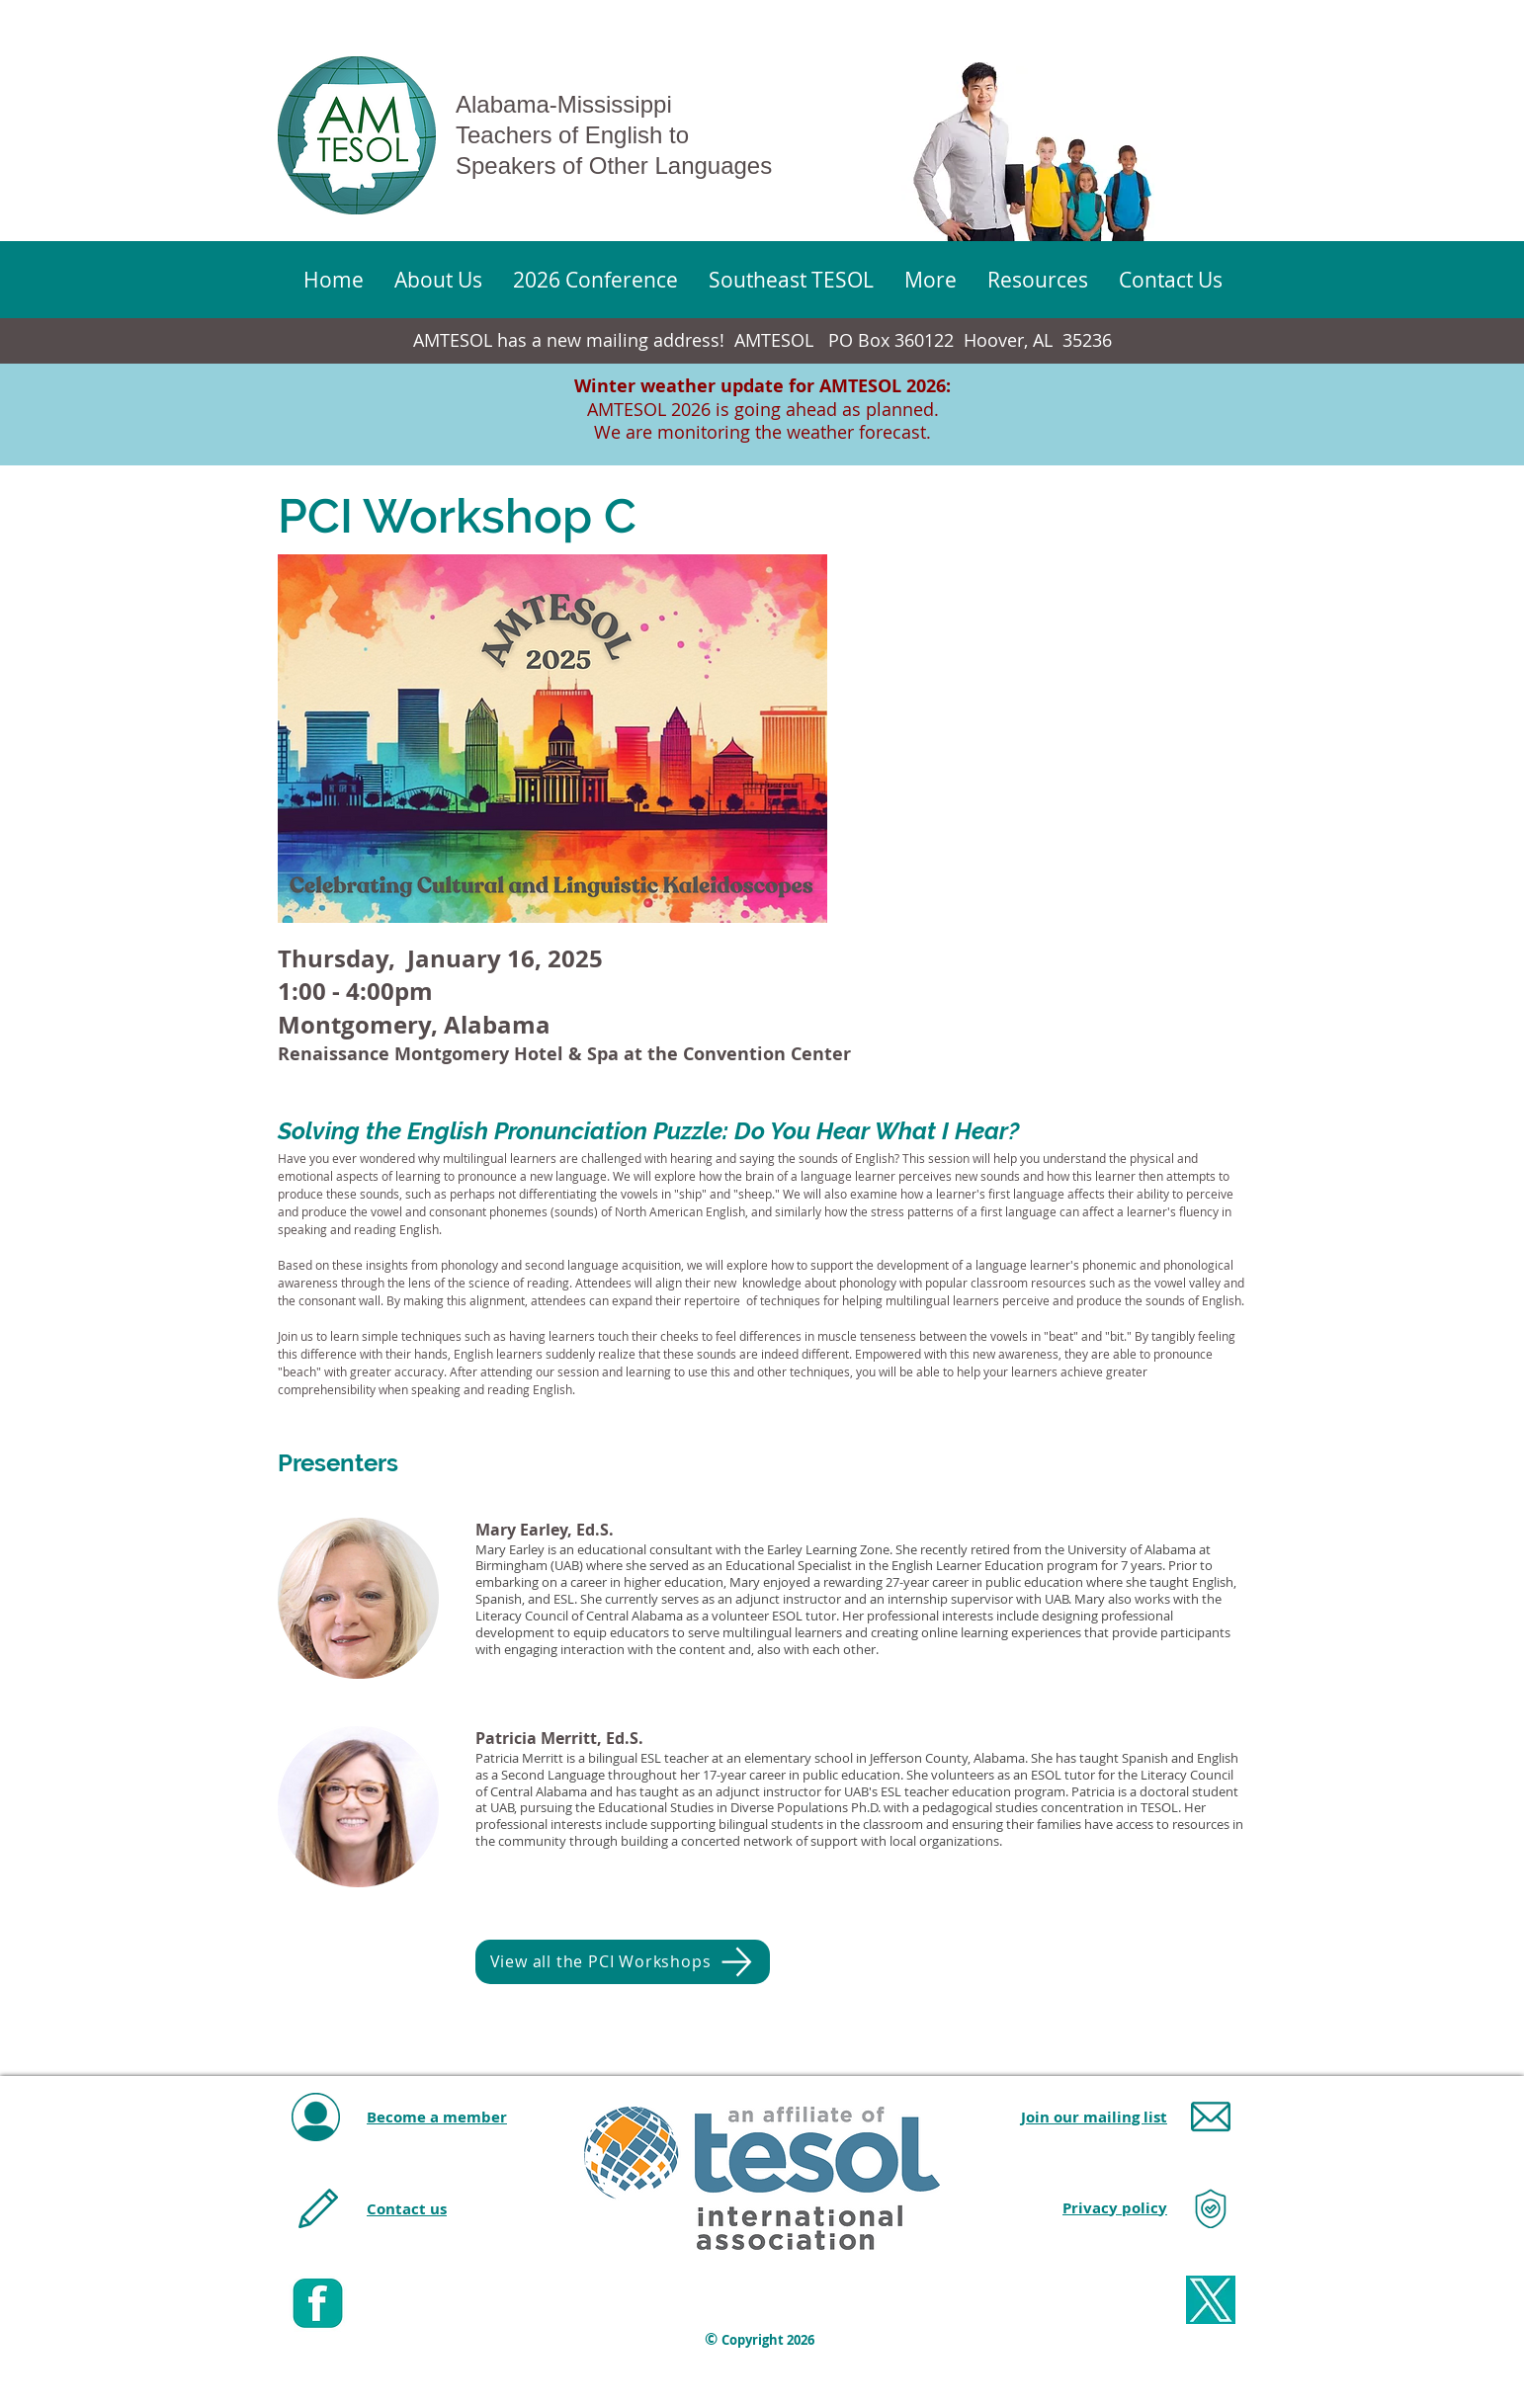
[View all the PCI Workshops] (622, 1962)
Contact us (407, 2209)
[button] (930, 279)
